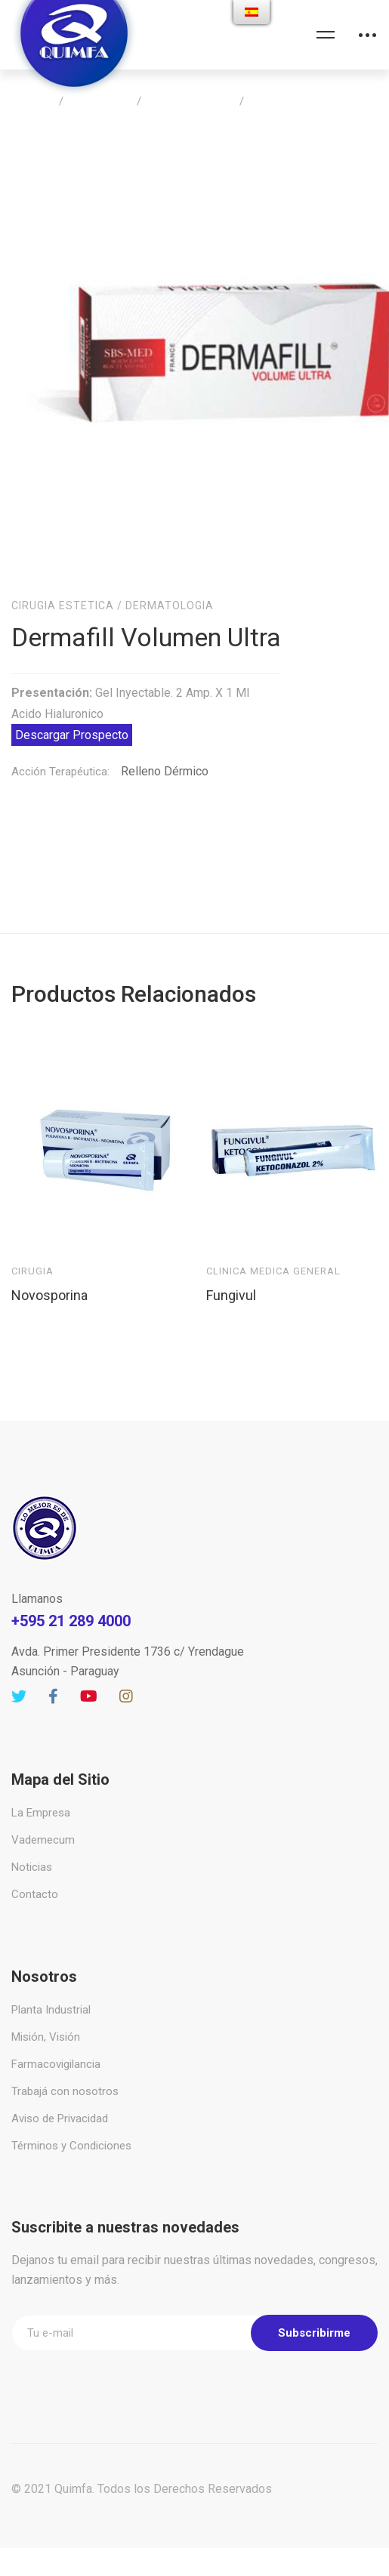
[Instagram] (126, 1677)
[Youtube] (89, 1677)
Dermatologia (169, 587)
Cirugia (32, 1252)
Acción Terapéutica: (60, 753)
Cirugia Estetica (190, 101)
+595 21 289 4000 (71, 1602)
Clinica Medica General (273, 1252)
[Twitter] (19, 1677)
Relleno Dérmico (164, 752)
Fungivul (231, 1275)
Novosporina (49, 1275)
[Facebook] (53, 1677)
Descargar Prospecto (71, 716)
